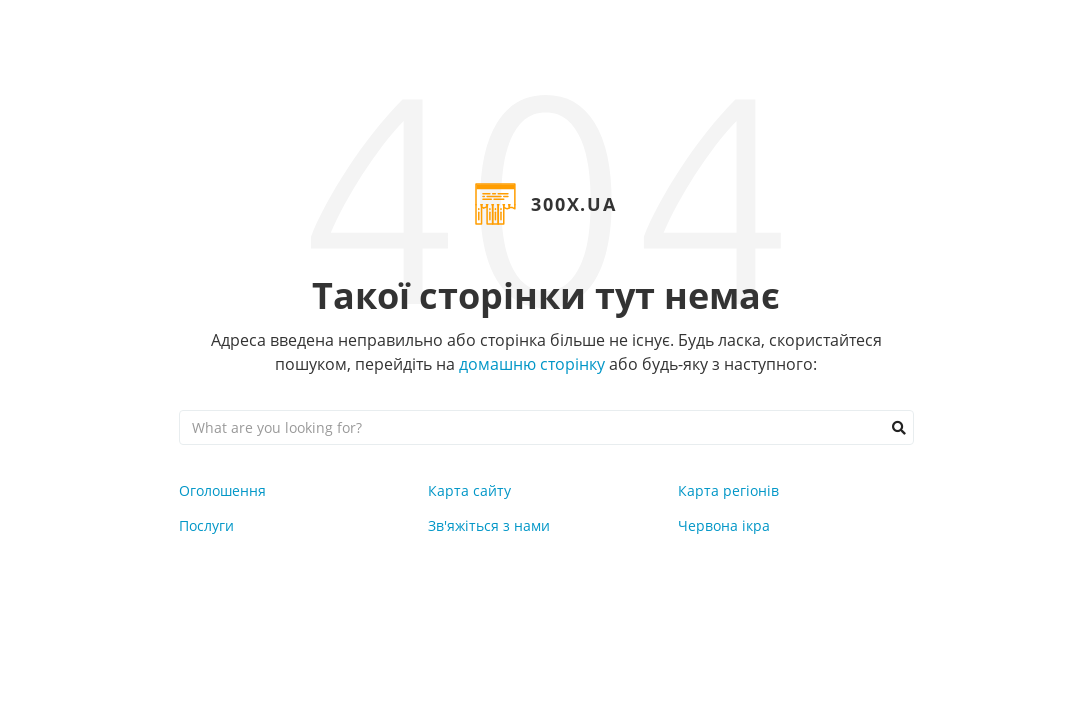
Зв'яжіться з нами (489, 525)
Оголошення (222, 490)
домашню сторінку (532, 364)
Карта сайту (469, 490)
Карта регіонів (728, 490)
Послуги (206, 525)
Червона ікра (724, 525)
